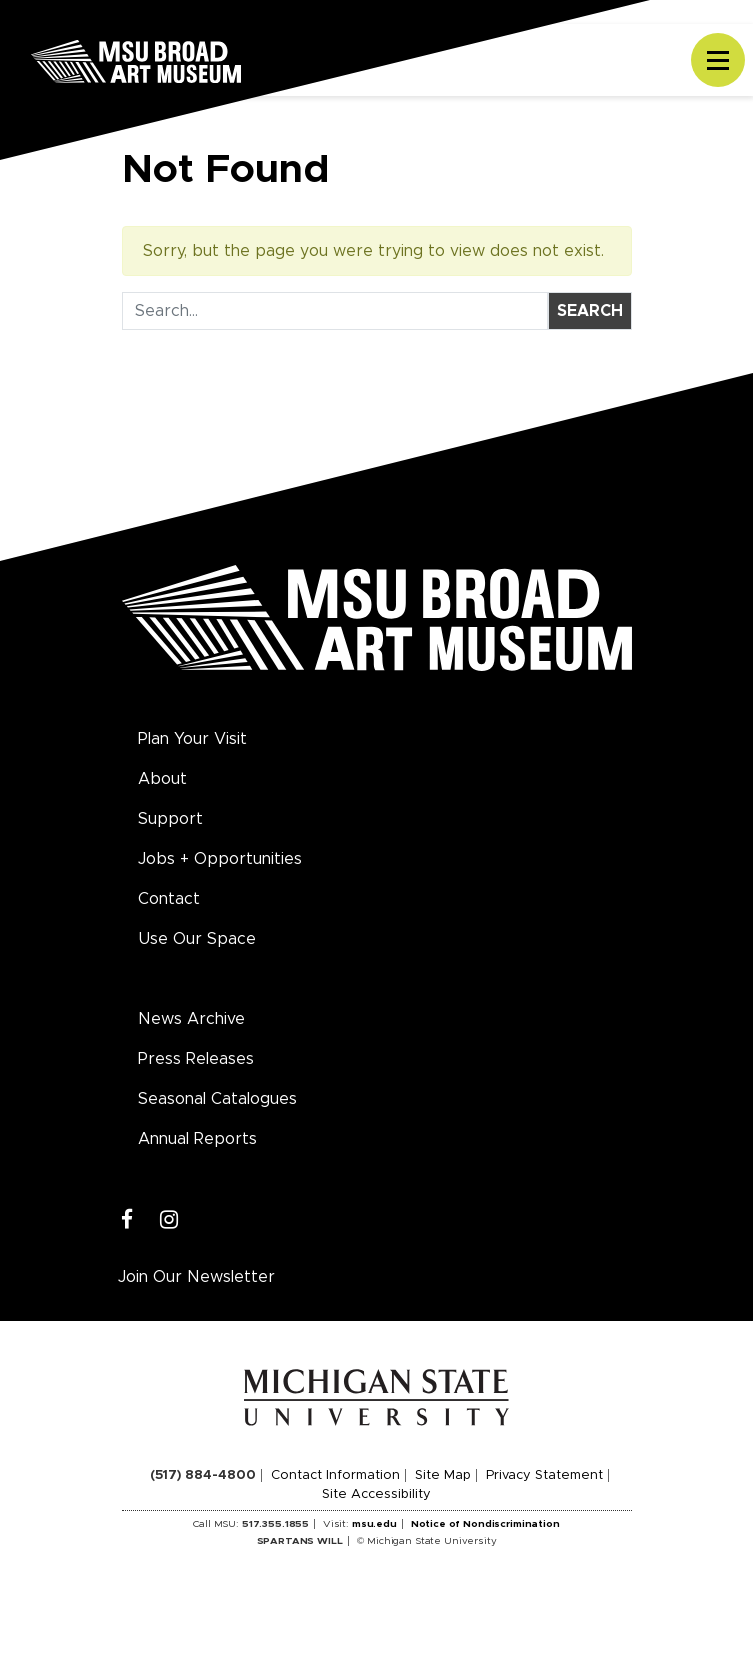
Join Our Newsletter (196, 1277)
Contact (169, 899)
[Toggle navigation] (718, 60)
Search (590, 311)
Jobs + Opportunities (220, 859)
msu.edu (374, 1524)
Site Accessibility (376, 1494)
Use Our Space (197, 939)
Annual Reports (197, 1139)
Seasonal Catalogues (217, 1099)
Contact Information (335, 1475)
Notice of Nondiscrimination (485, 1524)
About (162, 779)
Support (170, 819)
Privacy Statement (544, 1475)
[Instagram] (169, 1220)
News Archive (191, 1019)
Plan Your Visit (192, 739)
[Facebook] (127, 1220)
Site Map (443, 1475)
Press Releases (196, 1059)
